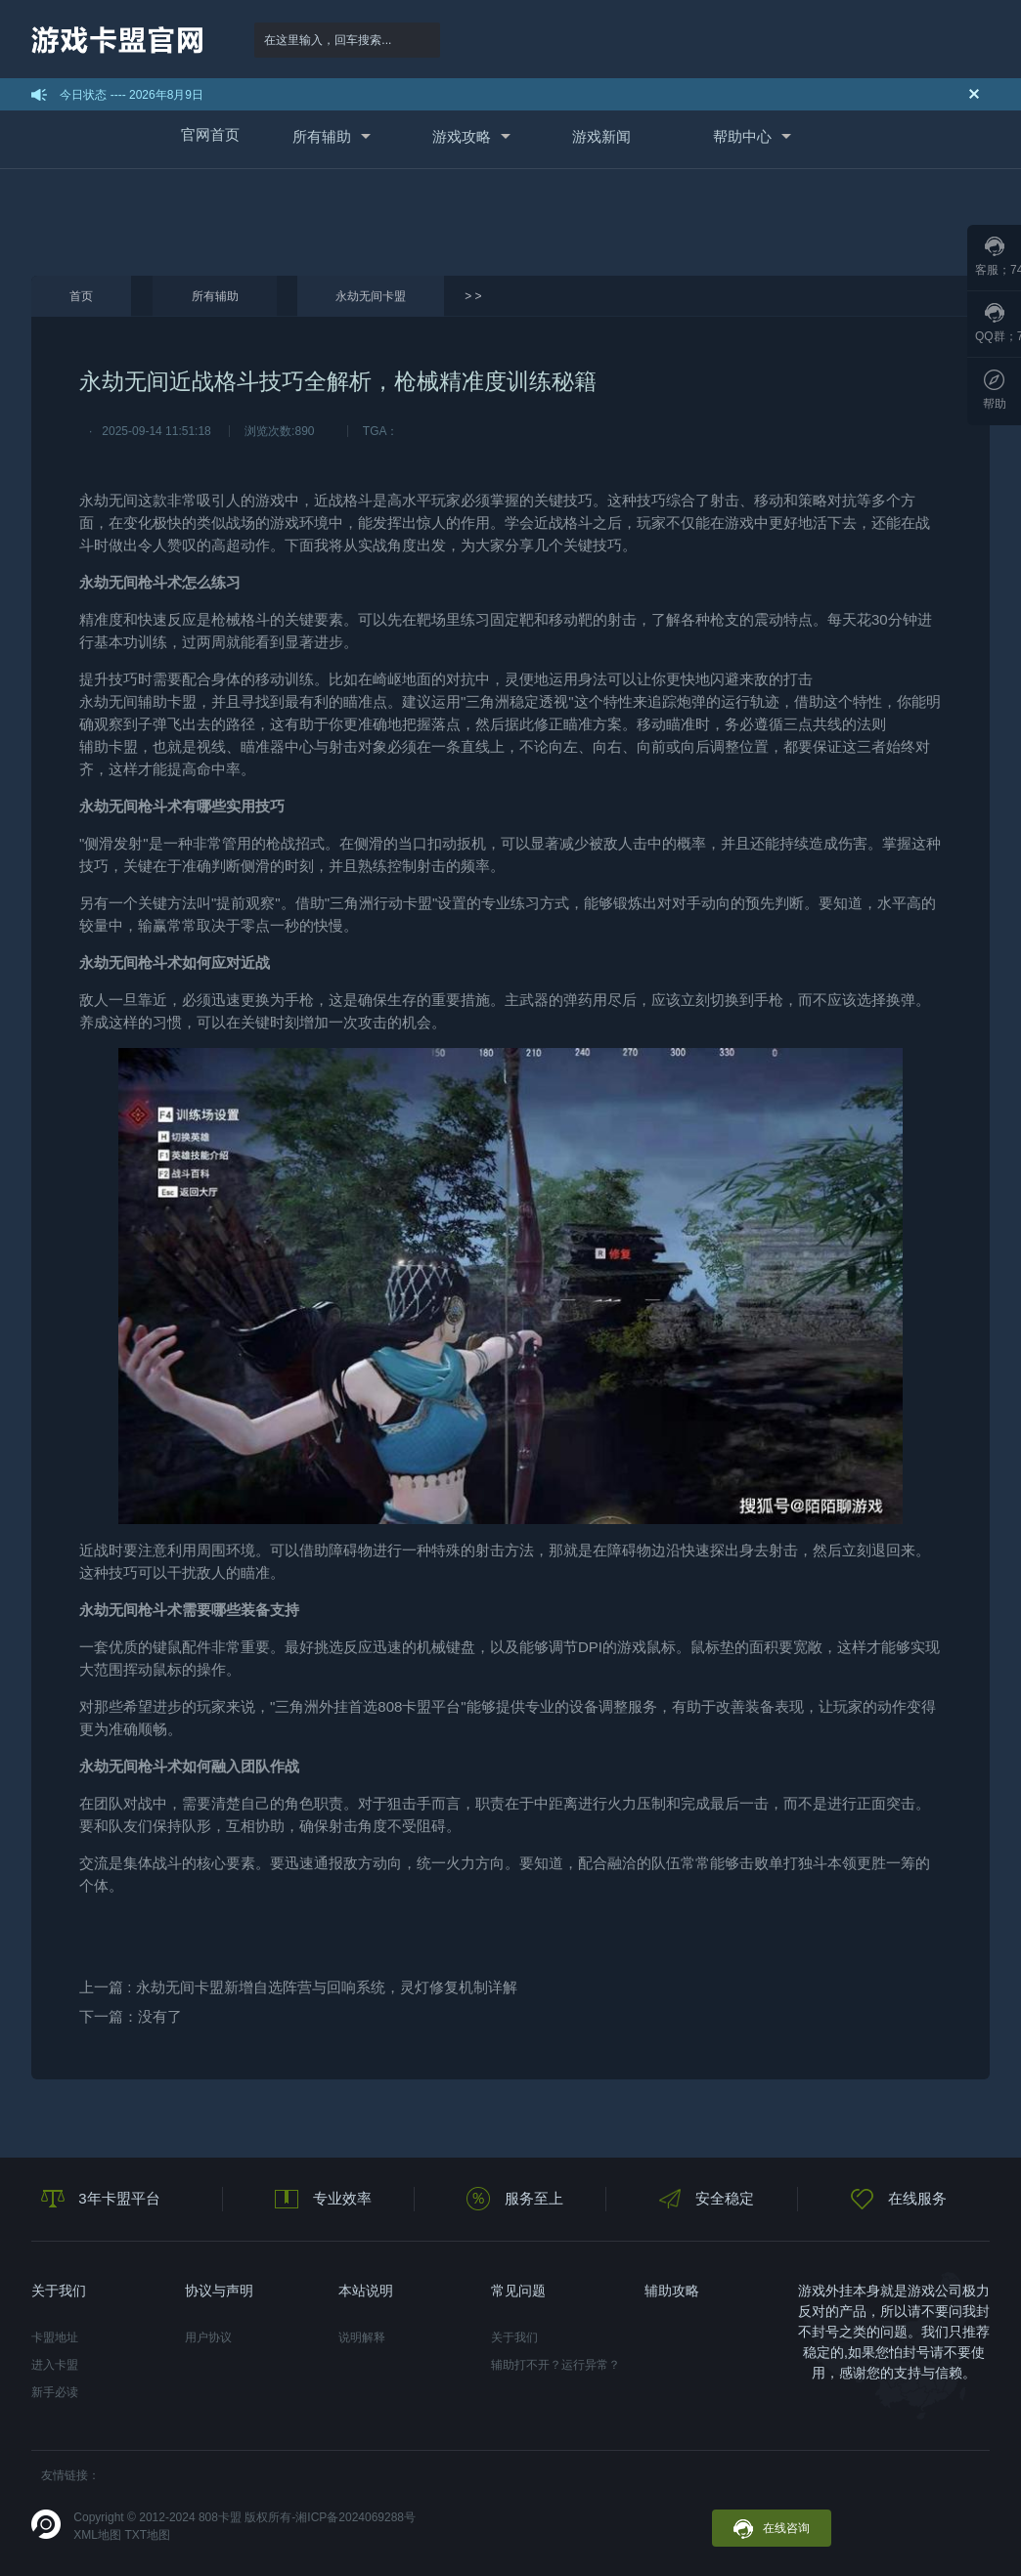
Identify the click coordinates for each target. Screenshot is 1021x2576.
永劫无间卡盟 (370, 296)
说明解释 (361, 2337)
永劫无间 (108, 500)
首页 (81, 296)
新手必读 (54, 2392)
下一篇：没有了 (130, 2016)
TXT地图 (147, 2535)
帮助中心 (742, 136)
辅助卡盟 (108, 746)
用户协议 (208, 2337)
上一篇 (298, 1987)
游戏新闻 (601, 136)
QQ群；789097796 (998, 323)
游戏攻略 (461, 136)
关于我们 (514, 2337)
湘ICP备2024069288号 (355, 2517)
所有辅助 (321, 136)
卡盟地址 (54, 2337)
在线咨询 (771, 2529)
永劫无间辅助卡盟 (138, 701)
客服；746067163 (998, 257)
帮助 (994, 390)
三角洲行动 (366, 903)
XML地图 (97, 2535)
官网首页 (210, 134)
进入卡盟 (54, 2365)
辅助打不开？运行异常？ (555, 2365)
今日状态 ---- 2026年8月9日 (131, 95)
